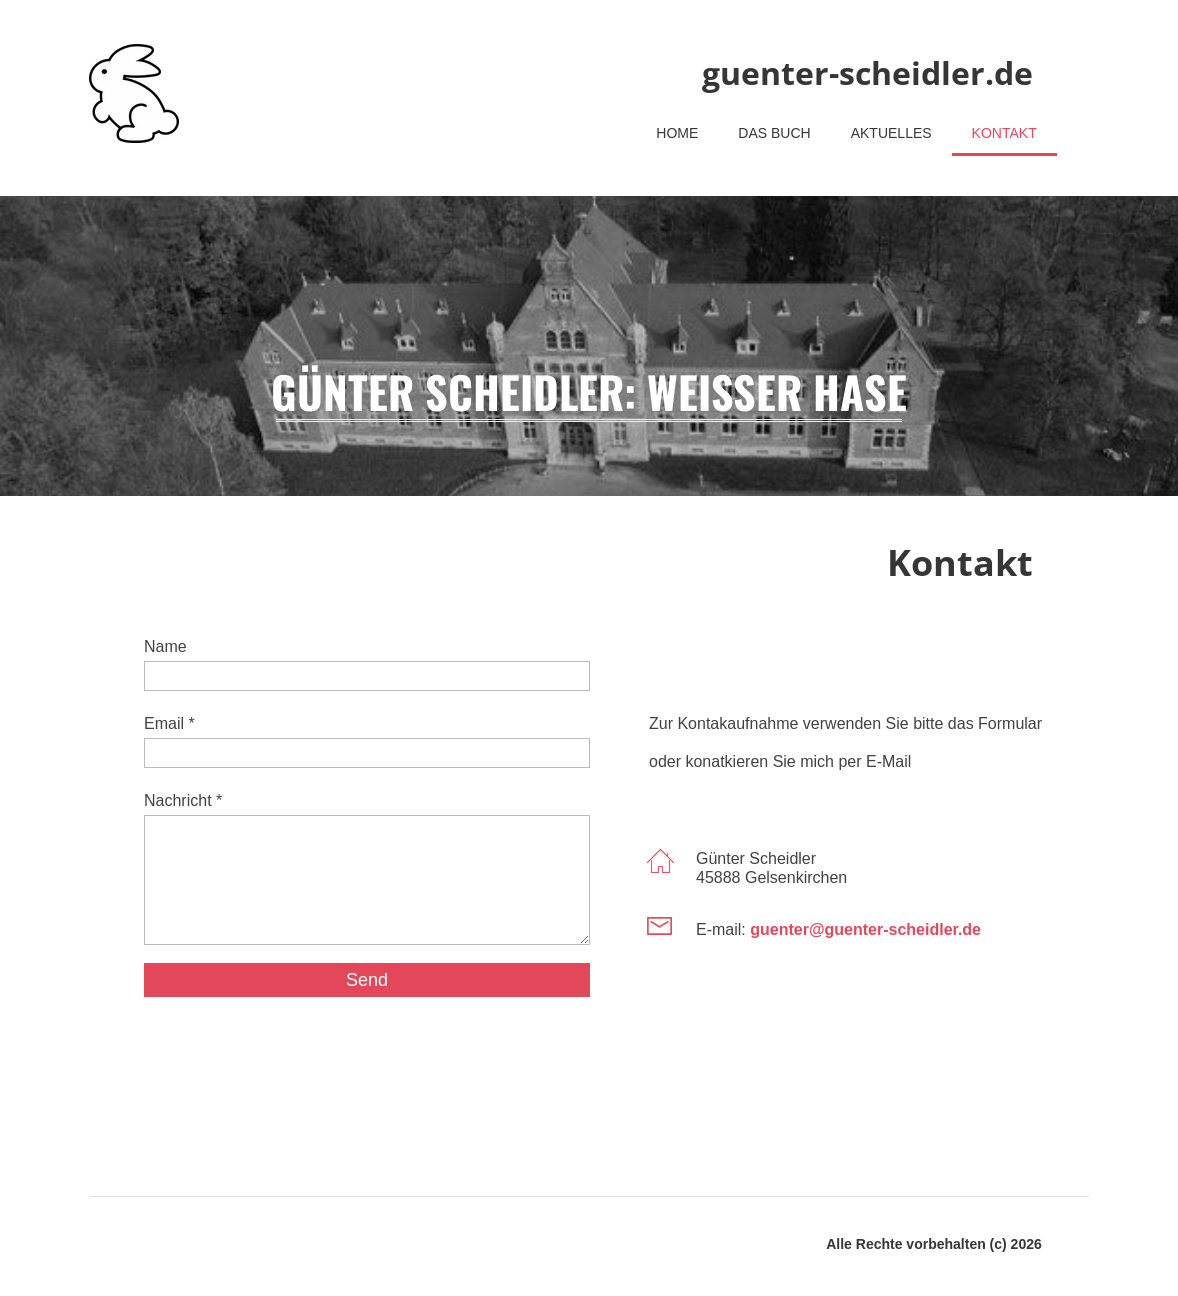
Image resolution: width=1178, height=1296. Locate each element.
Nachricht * (183, 800)
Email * (169, 723)
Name (165, 646)
